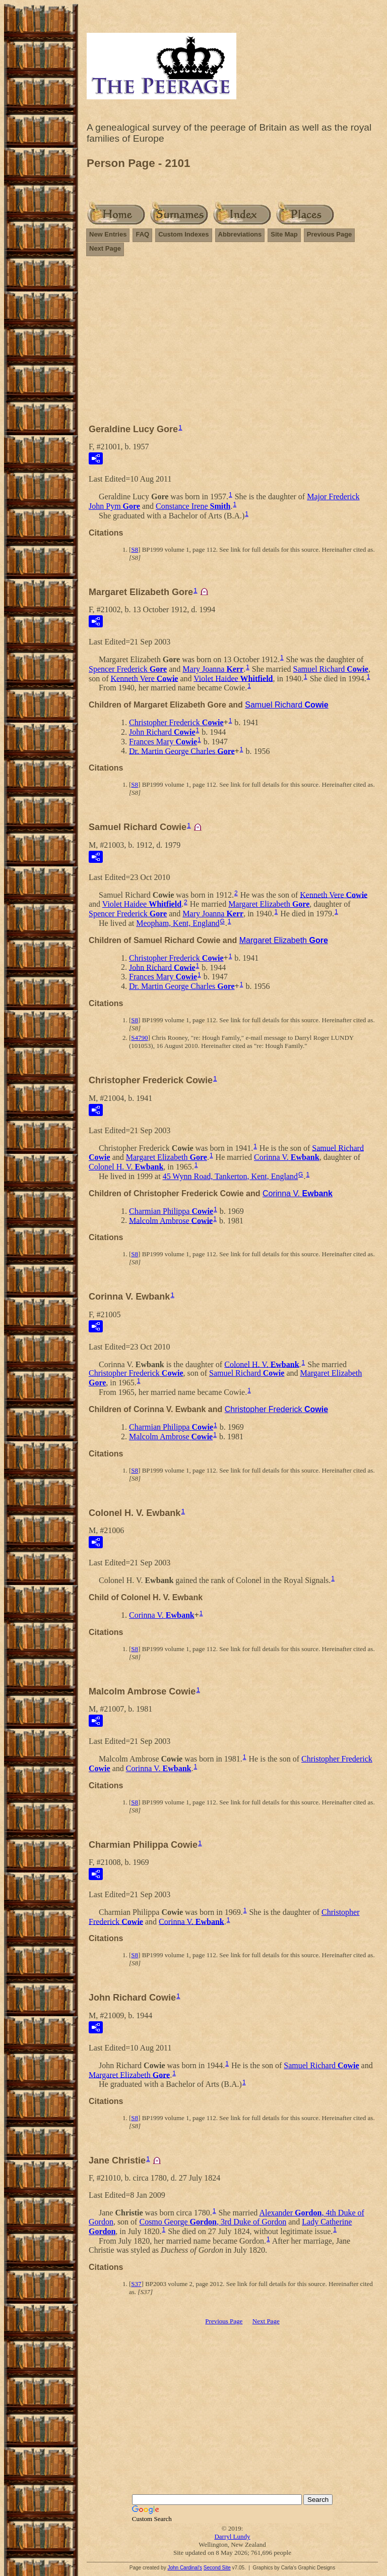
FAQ (142, 234)
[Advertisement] (232, 344)
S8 (134, 549)
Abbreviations (240, 234)
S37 (136, 2284)
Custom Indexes (183, 234)
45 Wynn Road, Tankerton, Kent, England (230, 1176)
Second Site (217, 2567)
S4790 (139, 1037)
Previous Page (329, 234)
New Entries (107, 234)
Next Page (105, 248)
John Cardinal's (184, 2567)
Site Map (284, 234)
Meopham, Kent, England (177, 923)
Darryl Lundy (232, 2536)
